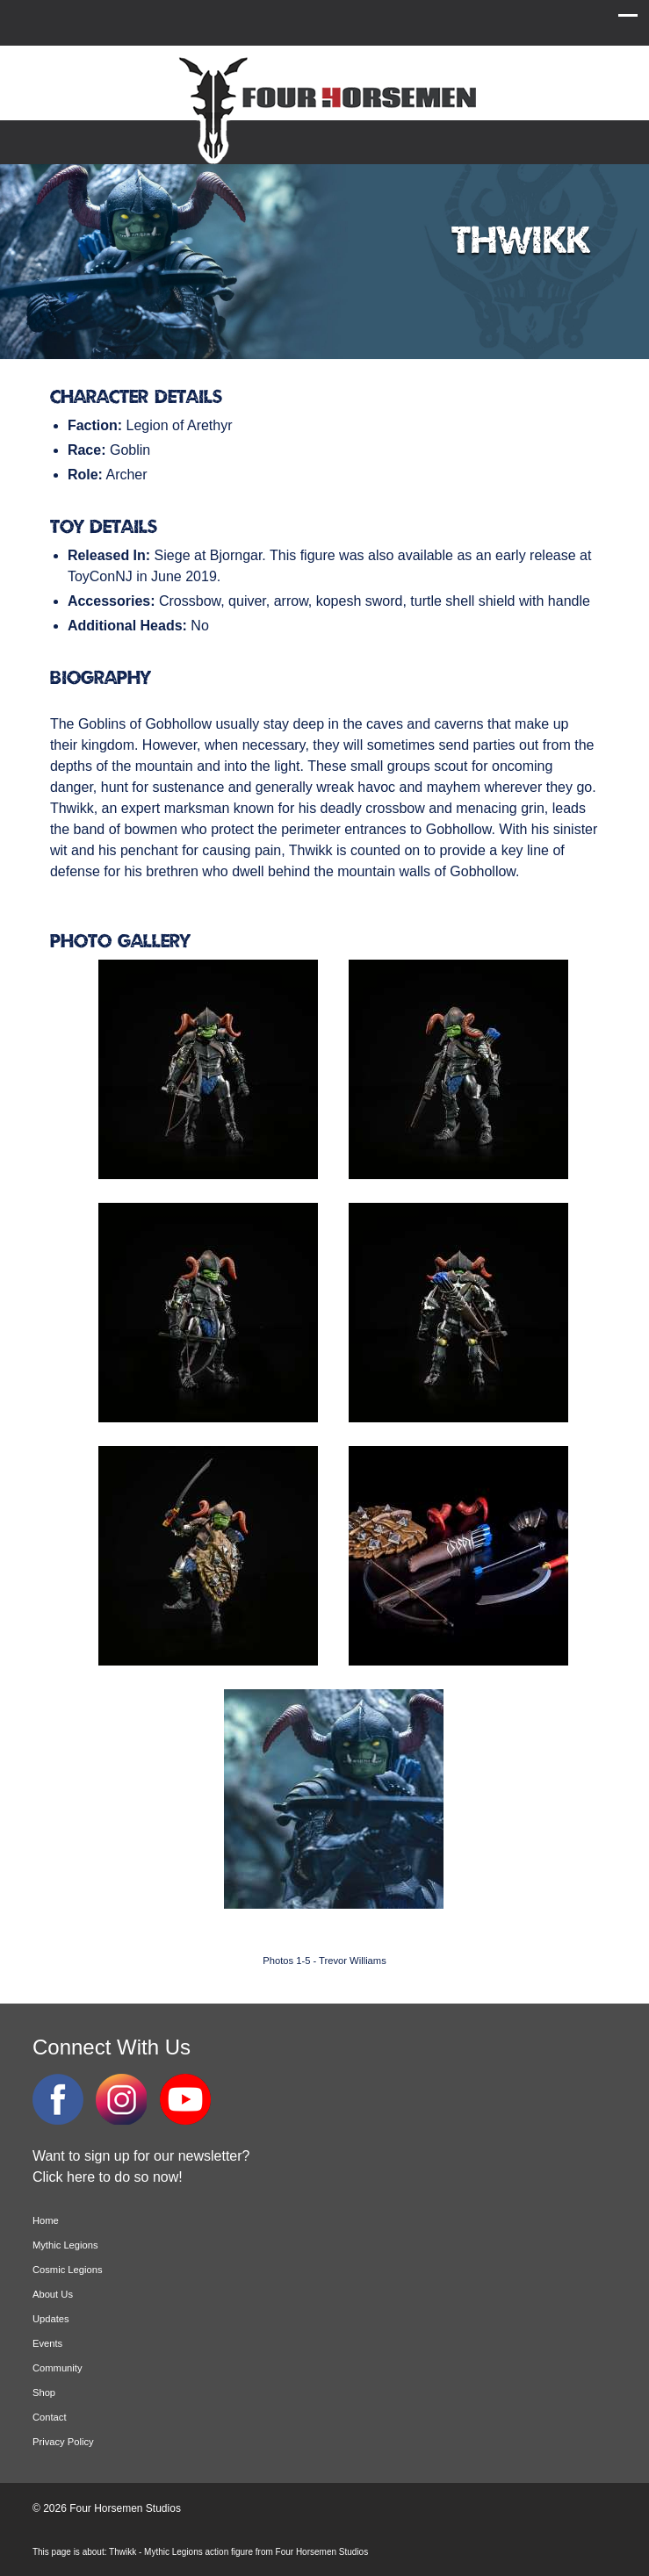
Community (57, 2368)
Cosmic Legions (67, 2269)
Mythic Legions (65, 2245)
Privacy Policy (63, 2441)
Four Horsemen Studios (325, 108)
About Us (52, 2294)
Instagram (121, 2099)
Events (47, 2343)
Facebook (57, 2099)
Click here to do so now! (107, 2176)
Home (45, 2220)
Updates (50, 2318)
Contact (49, 2417)
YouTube (185, 2099)
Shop (43, 2392)
